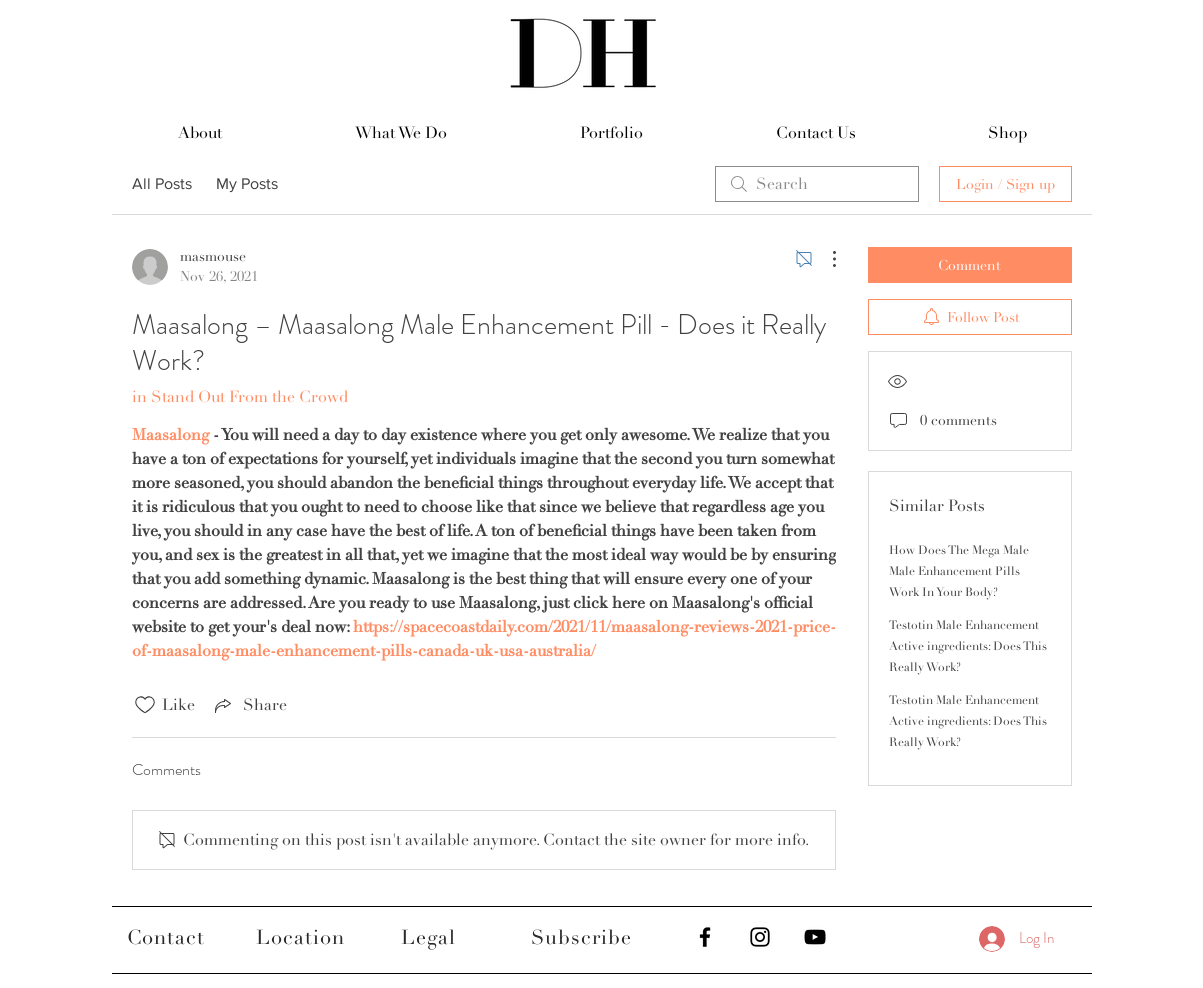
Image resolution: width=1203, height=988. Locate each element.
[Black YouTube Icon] (815, 937)
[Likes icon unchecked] (145, 705)
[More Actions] (824, 259)
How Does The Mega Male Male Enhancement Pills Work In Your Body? (959, 571)
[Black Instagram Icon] (760, 937)
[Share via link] (249, 705)
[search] (817, 184)
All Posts (162, 183)
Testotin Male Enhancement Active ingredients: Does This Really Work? (968, 646)
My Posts (247, 183)
